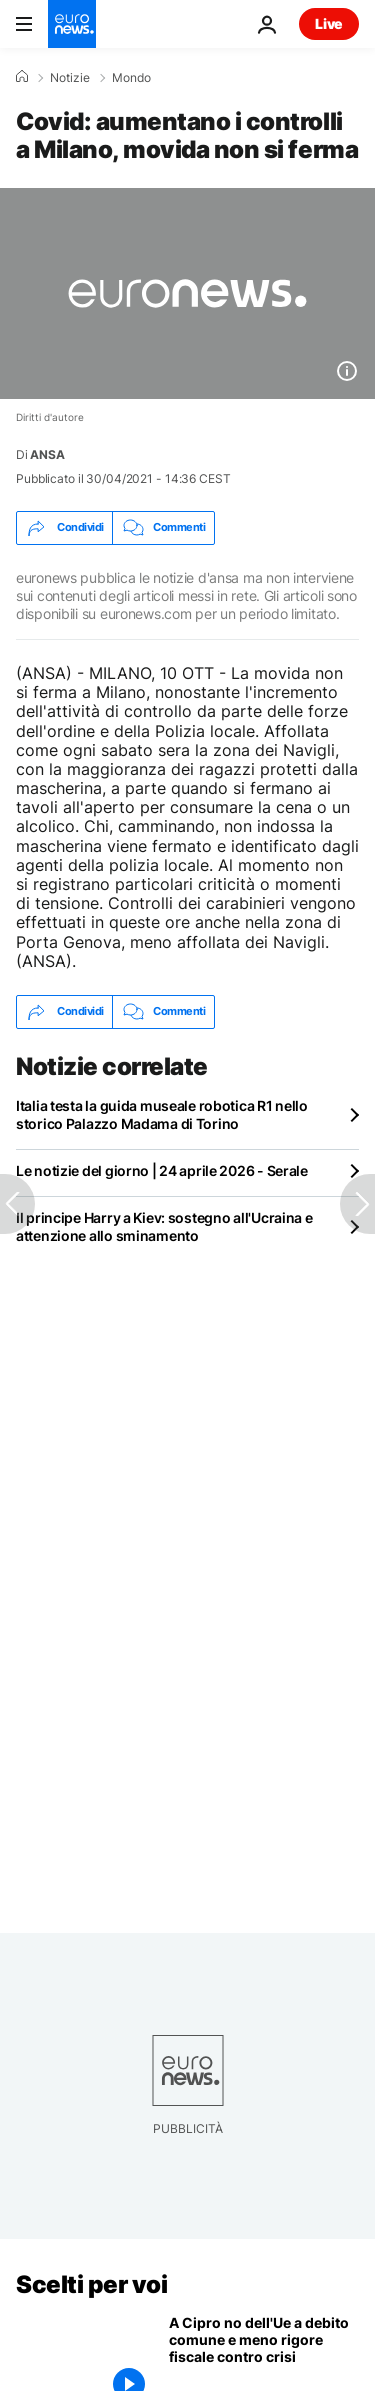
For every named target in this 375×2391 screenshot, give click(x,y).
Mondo (131, 78)
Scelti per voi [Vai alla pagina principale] (91, 2284)
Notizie (70, 78)
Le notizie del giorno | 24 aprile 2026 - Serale (162, 1170)
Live (329, 23)
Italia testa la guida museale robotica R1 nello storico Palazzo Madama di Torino (162, 1114)
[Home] (22, 77)
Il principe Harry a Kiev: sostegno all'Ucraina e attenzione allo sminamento (164, 1226)
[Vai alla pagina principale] (72, 24)
